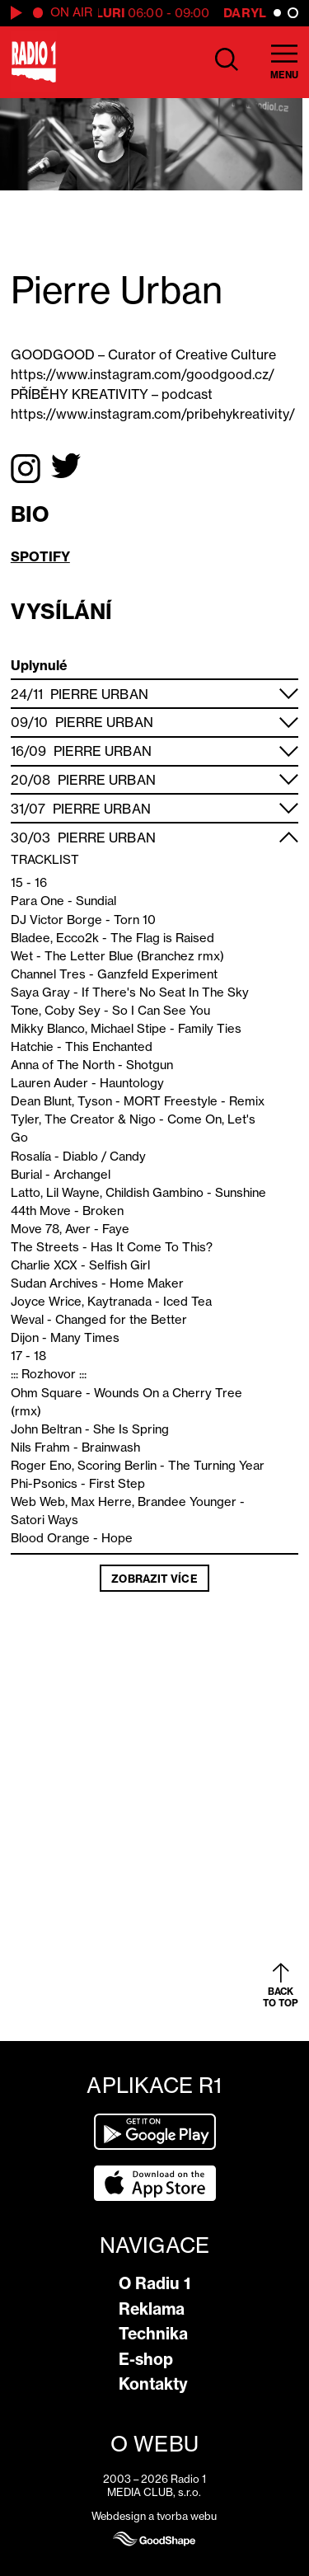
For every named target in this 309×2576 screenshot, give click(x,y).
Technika (153, 2334)
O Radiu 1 (154, 2283)
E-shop (146, 2359)
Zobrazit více (154, 1578)
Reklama (152, 2309)
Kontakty (153, 2384)
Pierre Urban (99, 694)
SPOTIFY (40, 556)
